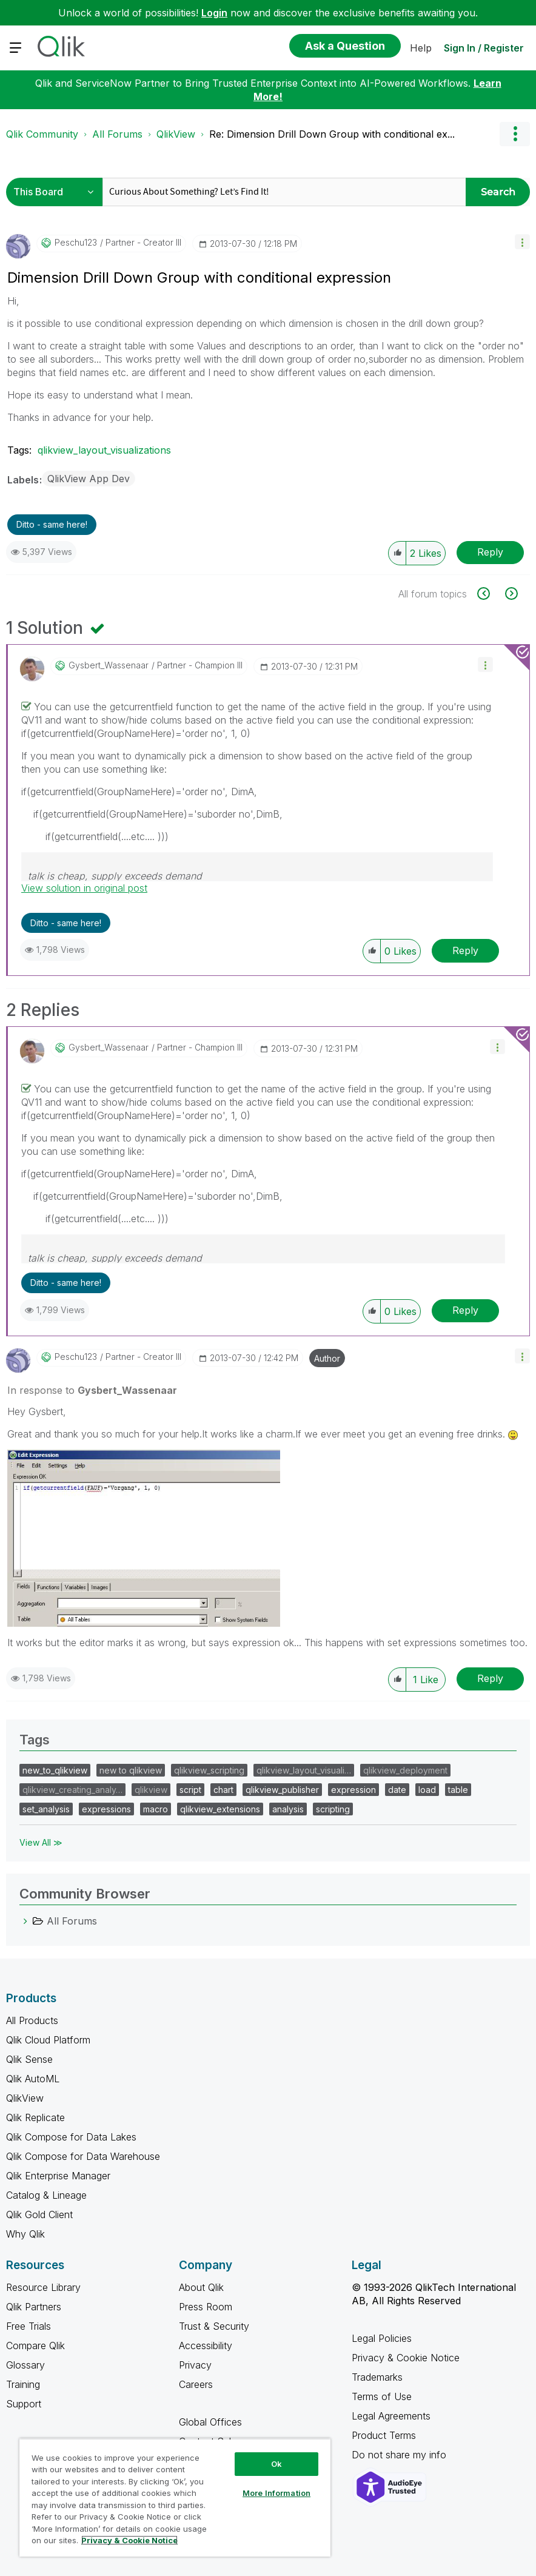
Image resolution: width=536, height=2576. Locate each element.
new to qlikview (130, 1770)
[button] (522, 241)
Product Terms (384, 2435)
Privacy (195, 2365)
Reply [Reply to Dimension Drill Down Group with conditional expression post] (490, 552)
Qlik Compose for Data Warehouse (83, 2156)
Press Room (205, 2307)
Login (214, 13)
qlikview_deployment (405, 1770)
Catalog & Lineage (46, 2195)
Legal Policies (382, 2338)
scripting (333, 1809)
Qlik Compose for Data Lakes (71, 2137)
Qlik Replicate (35, 2117)
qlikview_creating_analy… (72, 1789)
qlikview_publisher (282, 1789)
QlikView (175, 134)
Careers (196, 2384)
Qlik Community (42, 134)
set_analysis (46, 1809)
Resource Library (43, 2287)
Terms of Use (382, 2396)
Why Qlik (25, 2234)
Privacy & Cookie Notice (406, 2358)
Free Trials (28, 2326)
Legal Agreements (391, 2416)
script (190, 1789)
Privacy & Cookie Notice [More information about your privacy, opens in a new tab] (129, 2540)
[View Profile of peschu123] (76, 242)
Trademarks (377, 2377)
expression (353, 1789)
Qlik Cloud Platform (48, 2040)
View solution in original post (84, 888)
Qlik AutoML (32, 2079)
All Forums (117, 134)
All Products (32, 2020)
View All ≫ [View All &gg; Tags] (40, 1842)
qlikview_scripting (209, 1770)
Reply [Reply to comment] (465, 950)
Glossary (25, 2365)
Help (421, 48)
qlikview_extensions (220, 1809)
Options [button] (515, 134)
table (458, 1789)
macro (155, 1809)
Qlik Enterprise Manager (58, 2176)
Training (23, 2384)
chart (223, 1789)
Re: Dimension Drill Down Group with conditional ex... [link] (332, 134)
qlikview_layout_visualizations (104, 450)
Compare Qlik (35, 2345)
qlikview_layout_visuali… (303, 1770)
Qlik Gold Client (39, 2214)
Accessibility (205, 2345)
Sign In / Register (484, 48)
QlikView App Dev (88, 478)
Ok (276, 2464)
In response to (92, 1390)
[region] (174, 2497)
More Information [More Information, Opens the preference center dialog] (276, 2493)
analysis (288, 1809)
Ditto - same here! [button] (51, 524)
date (397, 1789)
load (427, 1789)
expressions (106, 1809)
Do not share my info (400, 2455)
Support (23, 2404)
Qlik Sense (29, 2059)
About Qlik (201, 2287)
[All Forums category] (25, 1921)
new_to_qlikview (54, 1770)
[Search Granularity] (57, 192)
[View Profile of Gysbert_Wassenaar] (109, 665)
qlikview (151, 1789)
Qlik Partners (33, 2307)
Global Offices (210, 2422)
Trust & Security (214, 2326)
